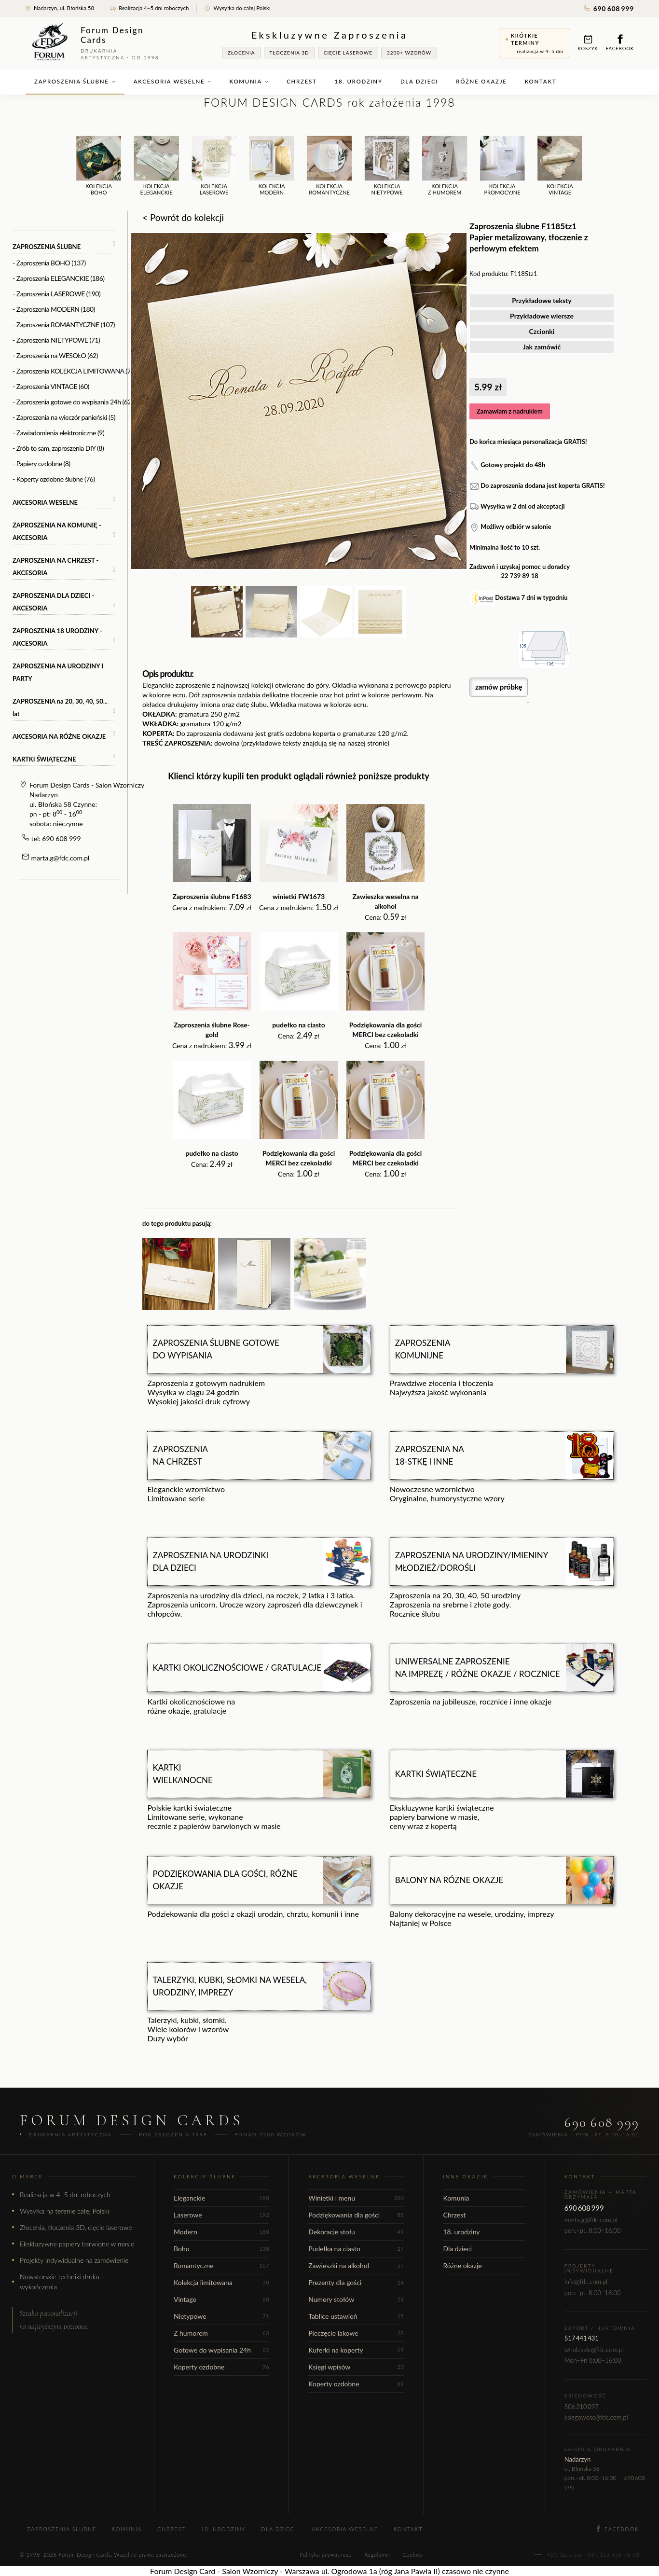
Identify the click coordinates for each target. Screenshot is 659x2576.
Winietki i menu (356, 2198)
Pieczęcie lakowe (356, 2333)
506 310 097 (581, 2406)
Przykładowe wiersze (542, 316)
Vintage (221, 2299)
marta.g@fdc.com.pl (60, 858)
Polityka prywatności (326, 2554)
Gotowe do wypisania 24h (221, 2350)
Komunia (249, 81)
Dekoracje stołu (356, 2232)
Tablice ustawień (356, 2316)
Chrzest (301, 81)
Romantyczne (221, 2265)
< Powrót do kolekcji (183, 217)
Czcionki (542, 331)
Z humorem (221, 2333)
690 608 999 (609, 8)
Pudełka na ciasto (356, 2248)
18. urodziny (359, 81)
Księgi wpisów (356, 2367)
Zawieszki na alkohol (356, 2265)
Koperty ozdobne (221, 2367)
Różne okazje (481, 81)
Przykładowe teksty (542, 300)
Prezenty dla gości (356, 2282)
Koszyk (588, 42)
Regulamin (377, 2554)
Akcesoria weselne (173, 81)
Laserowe (221, 2215)
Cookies (412, 2554)
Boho (221, 2248)
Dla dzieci (419, 81)
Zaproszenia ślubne (75, 81)
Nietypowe (221, 2316)
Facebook (620, 42)
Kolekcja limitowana (221, 2282)
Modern (221, 2232)
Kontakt (541, 81)
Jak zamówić (542, 347)
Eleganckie (221, 2198)
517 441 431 (581, 2338)
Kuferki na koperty (356, 2350)
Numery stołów (356, 2299)
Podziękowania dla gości (356, 2215)
